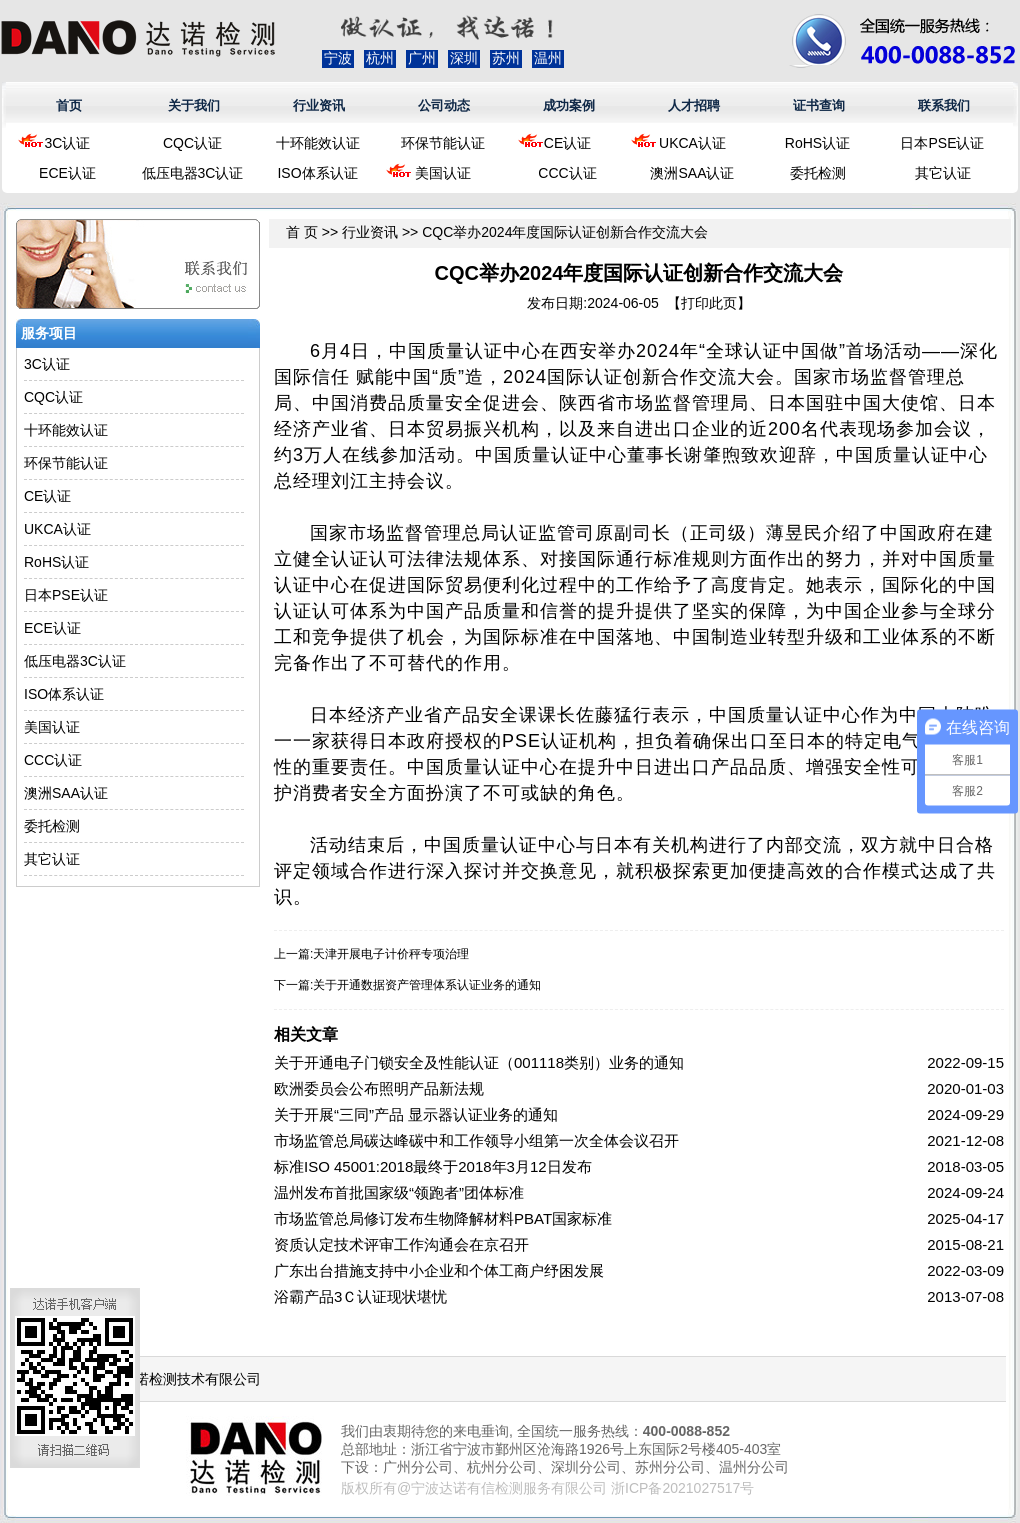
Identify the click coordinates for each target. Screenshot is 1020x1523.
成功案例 (569, 105)
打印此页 (709, 303)
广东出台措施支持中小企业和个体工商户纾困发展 (439, 1270)
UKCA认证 (692, 143)
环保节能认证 (443, 143)
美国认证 (443, 173)
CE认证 (567, 143)
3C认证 (68, 143)
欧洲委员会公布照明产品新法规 (379, 1088)
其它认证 (943, 173)
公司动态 (444, 105)
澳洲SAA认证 (692, 173)
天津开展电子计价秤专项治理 (391, 954)
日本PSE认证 (942, 143)
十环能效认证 (318, 143)
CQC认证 (192, 143)
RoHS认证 (817, 143)
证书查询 (819, 105)
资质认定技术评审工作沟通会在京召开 (401, 1244)
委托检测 (818, 173)
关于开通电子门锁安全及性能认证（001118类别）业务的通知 (479, 1062)
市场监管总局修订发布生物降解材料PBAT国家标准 (443, 1218)
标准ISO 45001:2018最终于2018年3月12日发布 (433, 1166)
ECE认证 (67, 173)
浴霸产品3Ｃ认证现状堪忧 (360, 1296)
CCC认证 (567, 173)
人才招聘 (694, 105)
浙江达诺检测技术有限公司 (177, 1379)
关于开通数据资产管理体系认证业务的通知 (427, 985)
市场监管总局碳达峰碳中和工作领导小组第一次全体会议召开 (476, 1140)
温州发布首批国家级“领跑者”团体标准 (399, 1192)
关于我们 (194, 105)
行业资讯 (319, 105)
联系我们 (944, 105)
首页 (69, 105)
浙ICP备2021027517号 (682, 1488)
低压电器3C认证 (193, 173)
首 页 (302, 232)
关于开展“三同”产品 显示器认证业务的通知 (416, 1114)
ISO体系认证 (317, 173)
